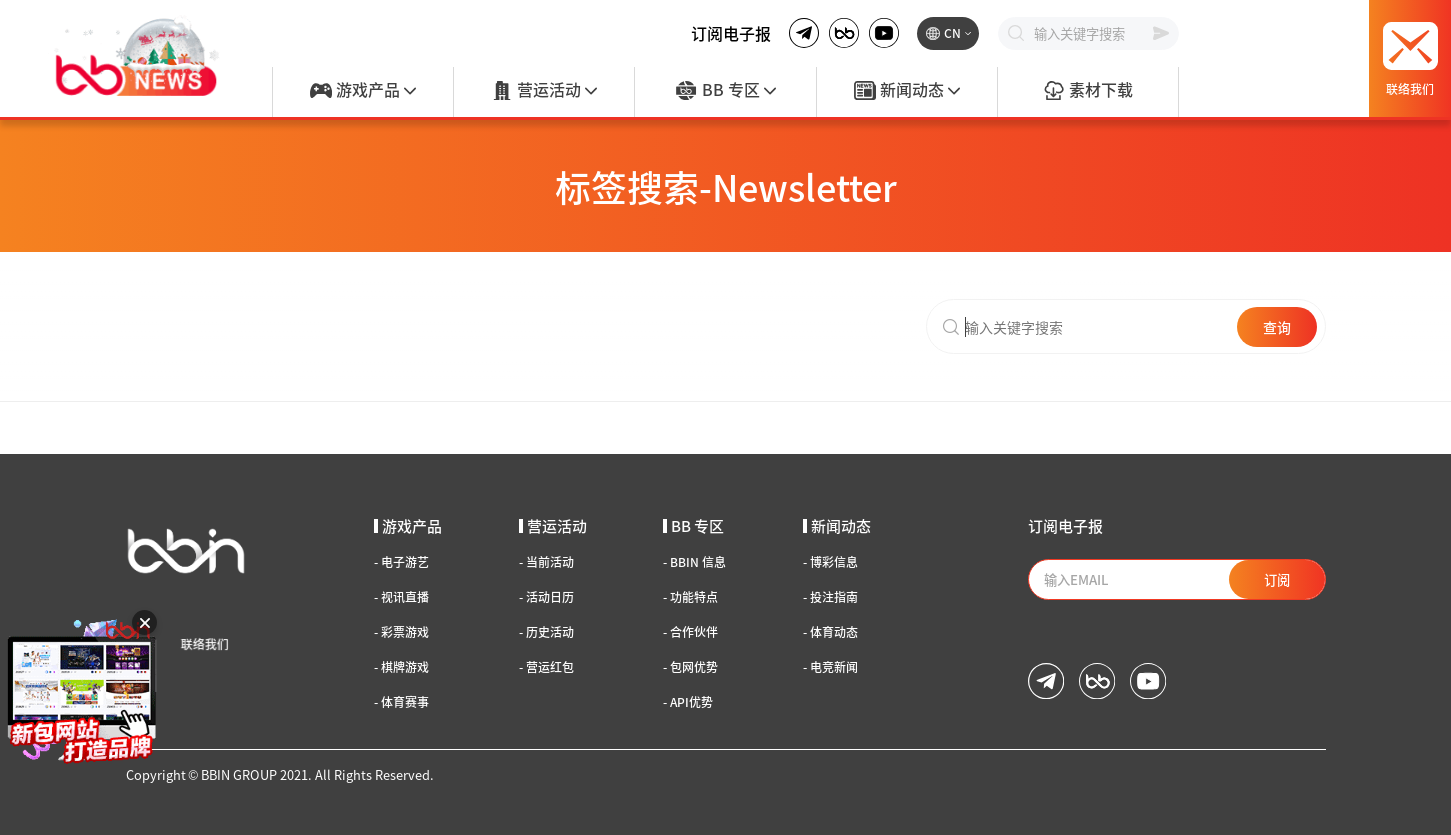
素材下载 (1088, 91)
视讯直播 (401, 597)
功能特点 (690, 597)
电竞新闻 (830, 667)
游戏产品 (363, 91)
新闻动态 (907, 91)
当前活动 (546, 562)
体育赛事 (401, 702)
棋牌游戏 (401, 667)
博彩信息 (830, 562)
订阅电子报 (731, 33)
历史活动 (546, 632)
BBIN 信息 (694, 562)
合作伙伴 (690, 632)
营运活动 (544, 91)
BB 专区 (725, 91)
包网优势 (690, 667)
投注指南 (830, 597)
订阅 (1277, 579)
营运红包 (546, 667)
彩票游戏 (401, 632)
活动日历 (546, 597)
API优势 (688, 702)
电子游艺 (401, 562)
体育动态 (830, 632)
